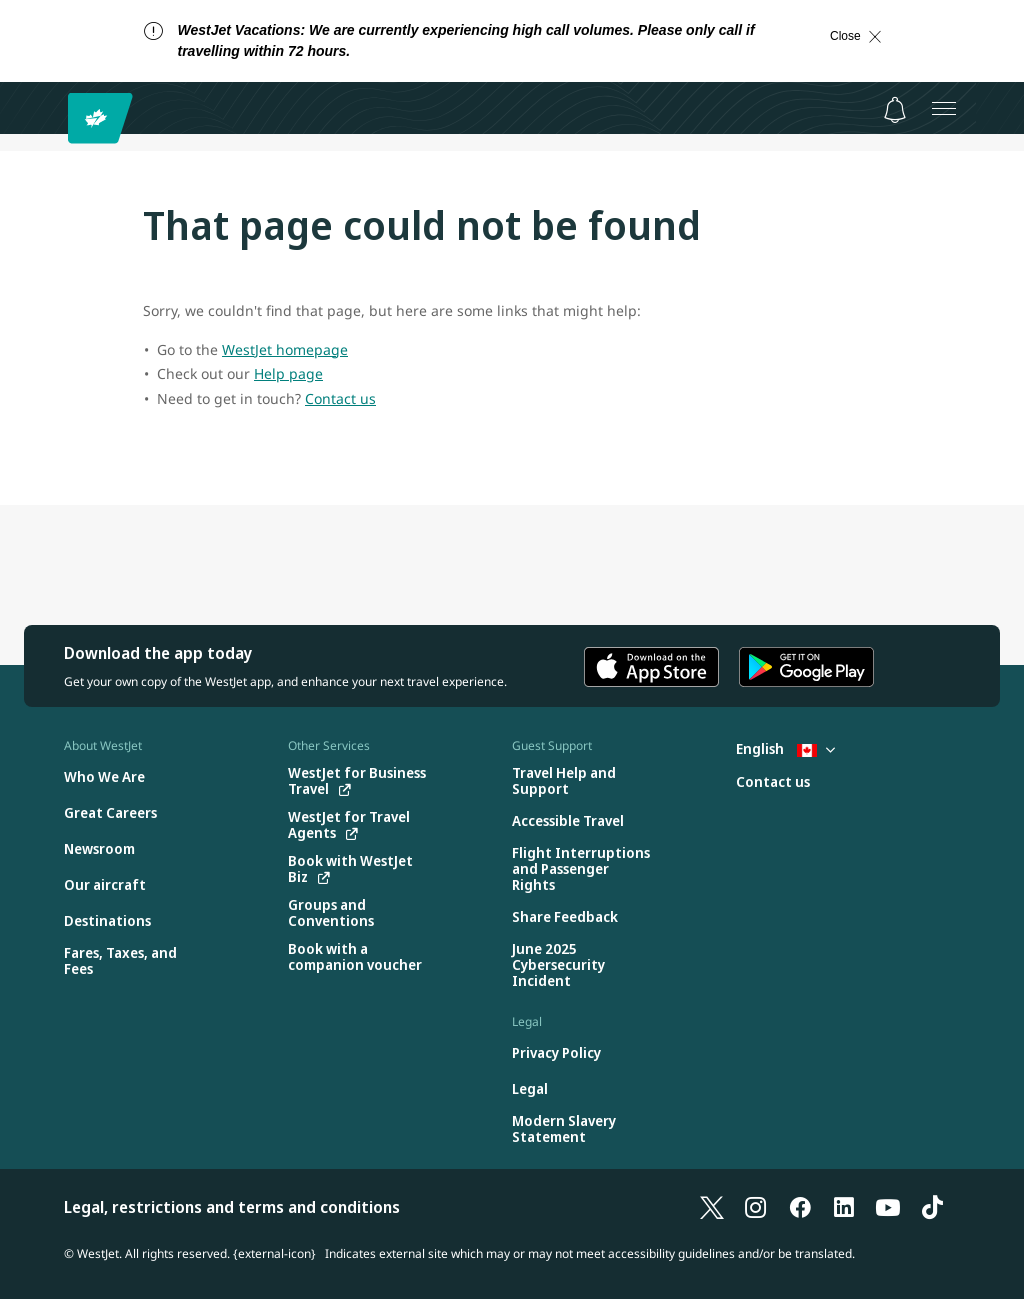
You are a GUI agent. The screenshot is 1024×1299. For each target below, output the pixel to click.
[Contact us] (773, 782)
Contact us (340, 398)
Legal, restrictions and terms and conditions (232, 1207)
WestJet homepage (285, 349)
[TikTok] (932, 1207)
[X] (712, 1207)
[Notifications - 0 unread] (895, 110)
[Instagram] (756, 1207)
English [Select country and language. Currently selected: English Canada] (785, 748)
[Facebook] (800, 1207)
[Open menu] (944, 108)
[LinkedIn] (844, 1207)
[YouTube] (888, 1207)
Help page (288, 373)
